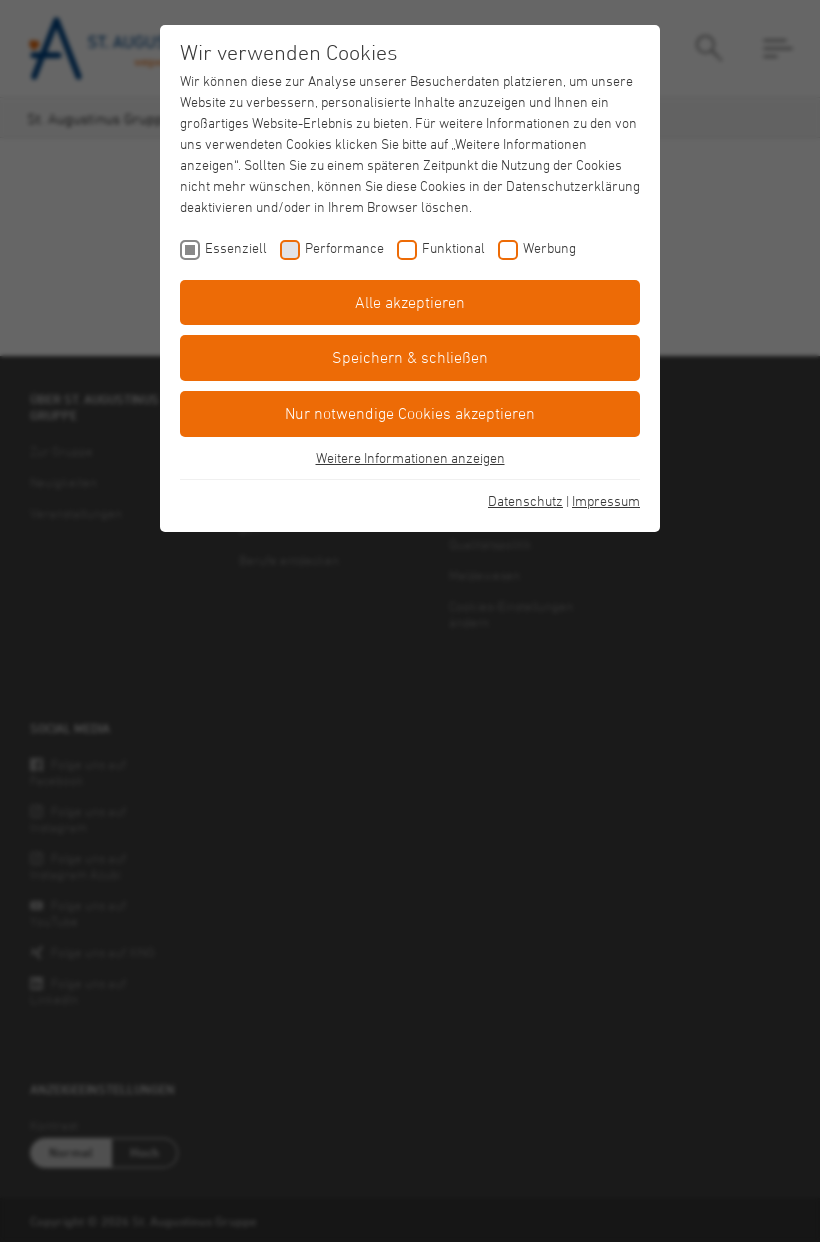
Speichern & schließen (410, 357)
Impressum (606, 500)
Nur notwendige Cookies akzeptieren (410, 413)
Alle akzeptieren (410, 302)
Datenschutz (525, 500)
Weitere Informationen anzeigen (410, 457)
